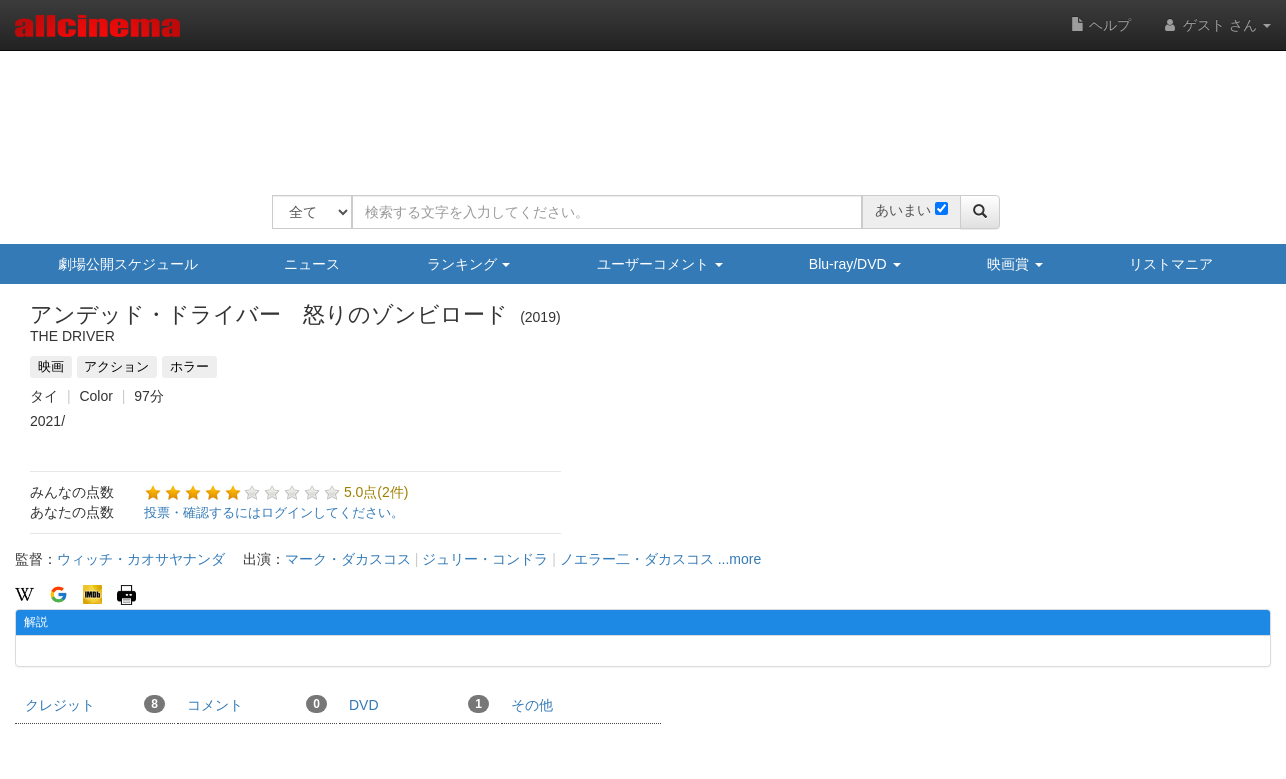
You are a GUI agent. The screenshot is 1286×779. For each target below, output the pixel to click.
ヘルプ (1101, 25)
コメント (257, 704)
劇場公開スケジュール (128, 264)
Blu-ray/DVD (855, 264)
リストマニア (1171, 264)
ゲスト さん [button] (1216, 25)
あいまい (903, 210)
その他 (532, 705)
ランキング (469, 264)
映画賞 (1015, 264)
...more (740, 559)
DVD (419, 704)
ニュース (312, 264)
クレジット (95, 704)
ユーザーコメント (660, 264)
